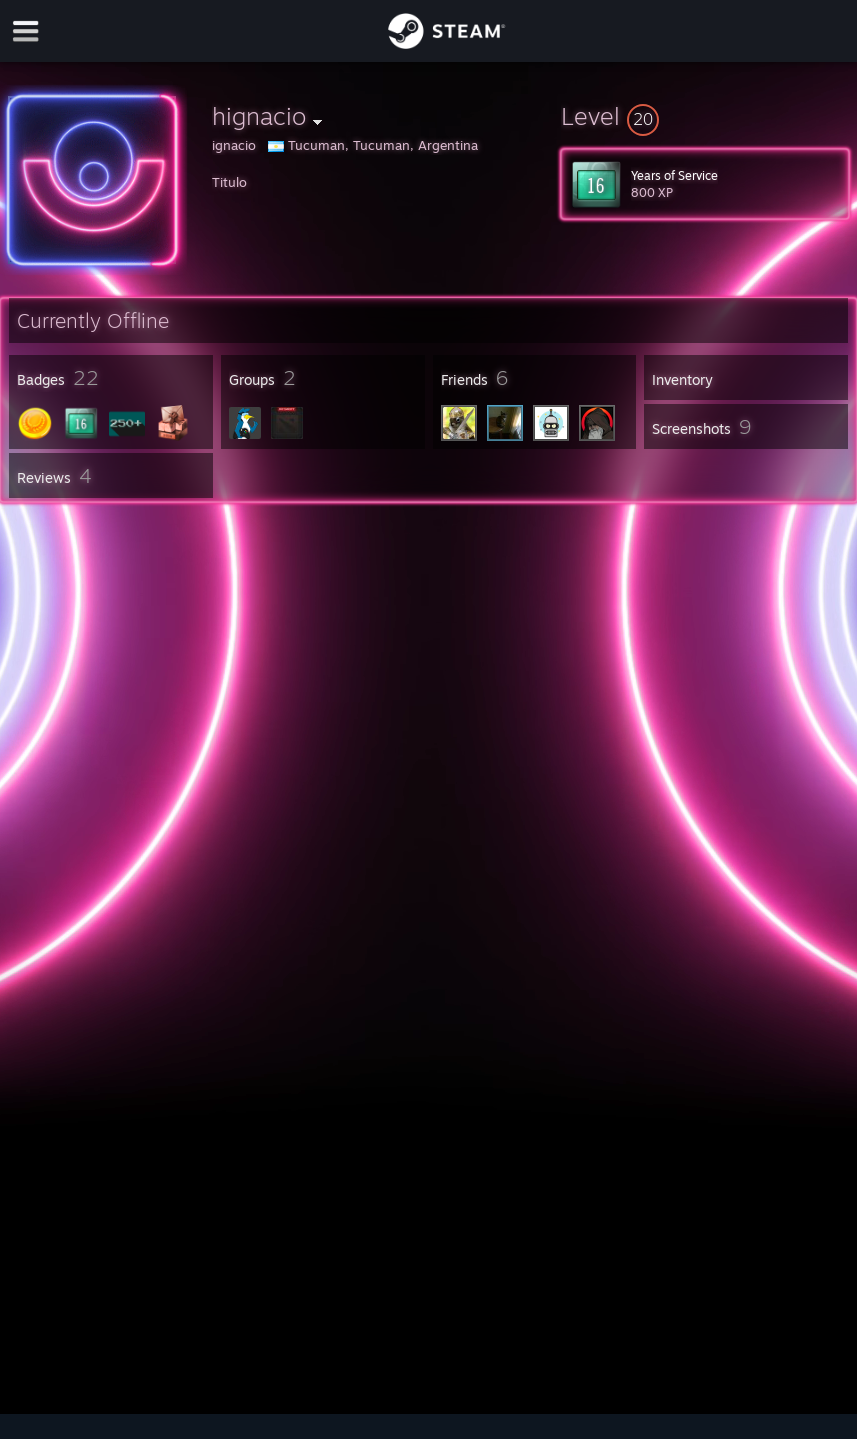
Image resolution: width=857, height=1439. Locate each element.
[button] (705, 116)
